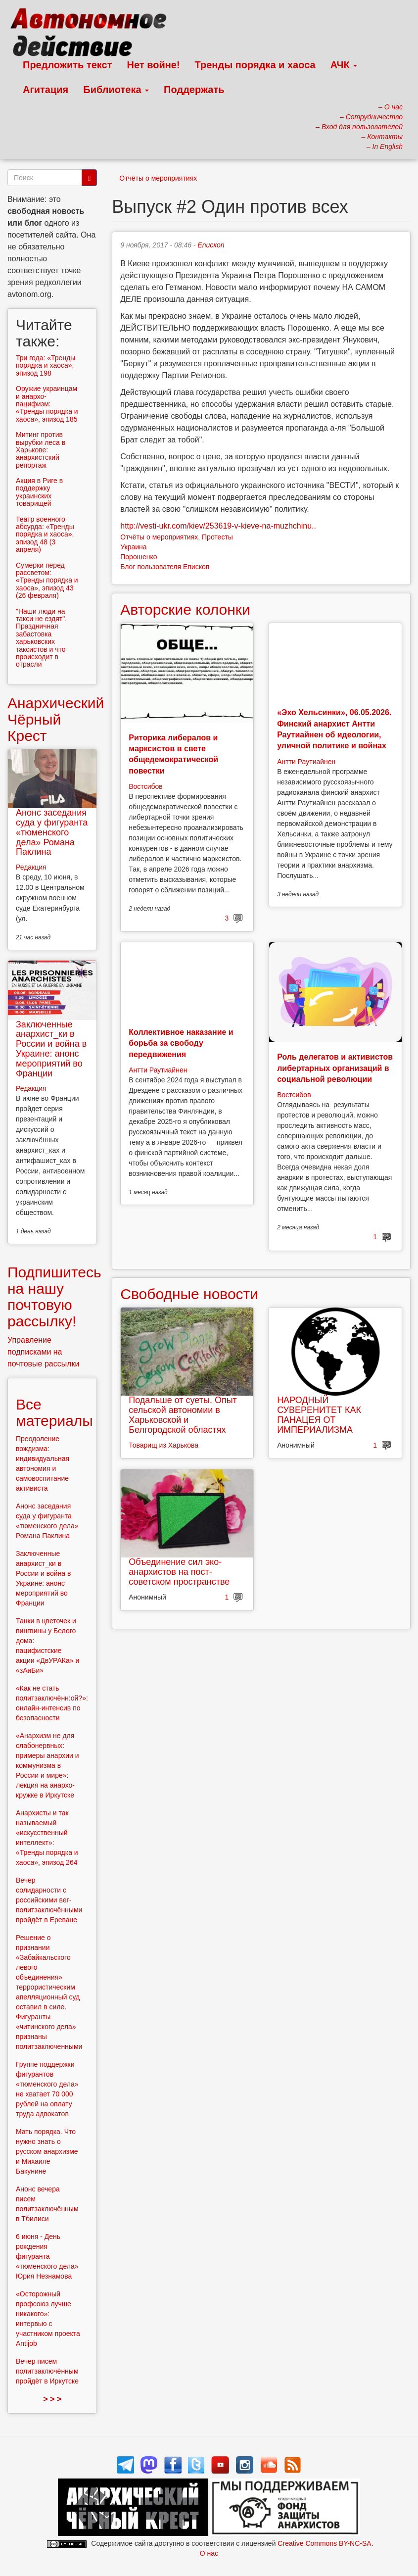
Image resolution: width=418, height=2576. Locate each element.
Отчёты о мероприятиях (158, 178)
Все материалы (54, 1412)
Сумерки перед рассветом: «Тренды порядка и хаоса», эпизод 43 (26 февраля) (47, 580)
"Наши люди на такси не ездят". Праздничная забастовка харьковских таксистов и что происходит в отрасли (41, 638)
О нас (209, 2553)
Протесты (217, 537)
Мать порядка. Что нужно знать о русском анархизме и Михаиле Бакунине (47, 2151)
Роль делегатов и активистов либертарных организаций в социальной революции (335, 1068)
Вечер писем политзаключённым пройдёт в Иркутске (47, 2371)
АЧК (344, 64)
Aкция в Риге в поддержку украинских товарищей (39, 492)
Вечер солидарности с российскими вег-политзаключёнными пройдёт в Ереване (49, 1900)
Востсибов (145, 786)
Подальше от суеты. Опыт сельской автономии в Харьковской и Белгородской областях (183, 1414)
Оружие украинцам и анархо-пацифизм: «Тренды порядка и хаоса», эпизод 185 (47, 404)
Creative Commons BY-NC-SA (324, 2543)
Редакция (31, 867)
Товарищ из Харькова (163, 1445)
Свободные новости (189, 1294)
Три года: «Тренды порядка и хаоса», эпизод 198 (45, 365)
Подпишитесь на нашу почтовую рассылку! (54, 1296)
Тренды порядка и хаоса (255, 64)
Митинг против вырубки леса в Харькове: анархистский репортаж (40, 450)
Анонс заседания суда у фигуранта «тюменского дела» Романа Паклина (52, 832)
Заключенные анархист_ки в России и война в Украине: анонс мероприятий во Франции (51, 1049)
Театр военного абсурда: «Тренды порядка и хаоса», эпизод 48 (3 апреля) (45, 534)
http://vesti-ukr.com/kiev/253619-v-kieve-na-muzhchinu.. (218, 526)
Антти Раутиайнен (306, 762)
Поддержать (194, 89)
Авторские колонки (185, 609)
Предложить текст (67, 64)
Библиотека (116, 89)
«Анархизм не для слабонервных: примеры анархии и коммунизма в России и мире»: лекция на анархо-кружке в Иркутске (47, 1765)
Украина (133, 547)
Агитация (45, 89)
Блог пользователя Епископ (164, 567)
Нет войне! (153, 64)
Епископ (210, 245)
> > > (52, 2399)
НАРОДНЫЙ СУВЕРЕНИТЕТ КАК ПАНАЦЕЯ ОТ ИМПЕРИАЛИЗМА (319, 1414)
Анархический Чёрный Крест (55, 719)
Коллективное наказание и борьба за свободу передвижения (181, 1043)
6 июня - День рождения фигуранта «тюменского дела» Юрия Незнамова (47, 2256)
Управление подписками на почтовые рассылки (43, 1352)
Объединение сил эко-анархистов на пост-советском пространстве (179, 1572)
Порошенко (138, 557)
